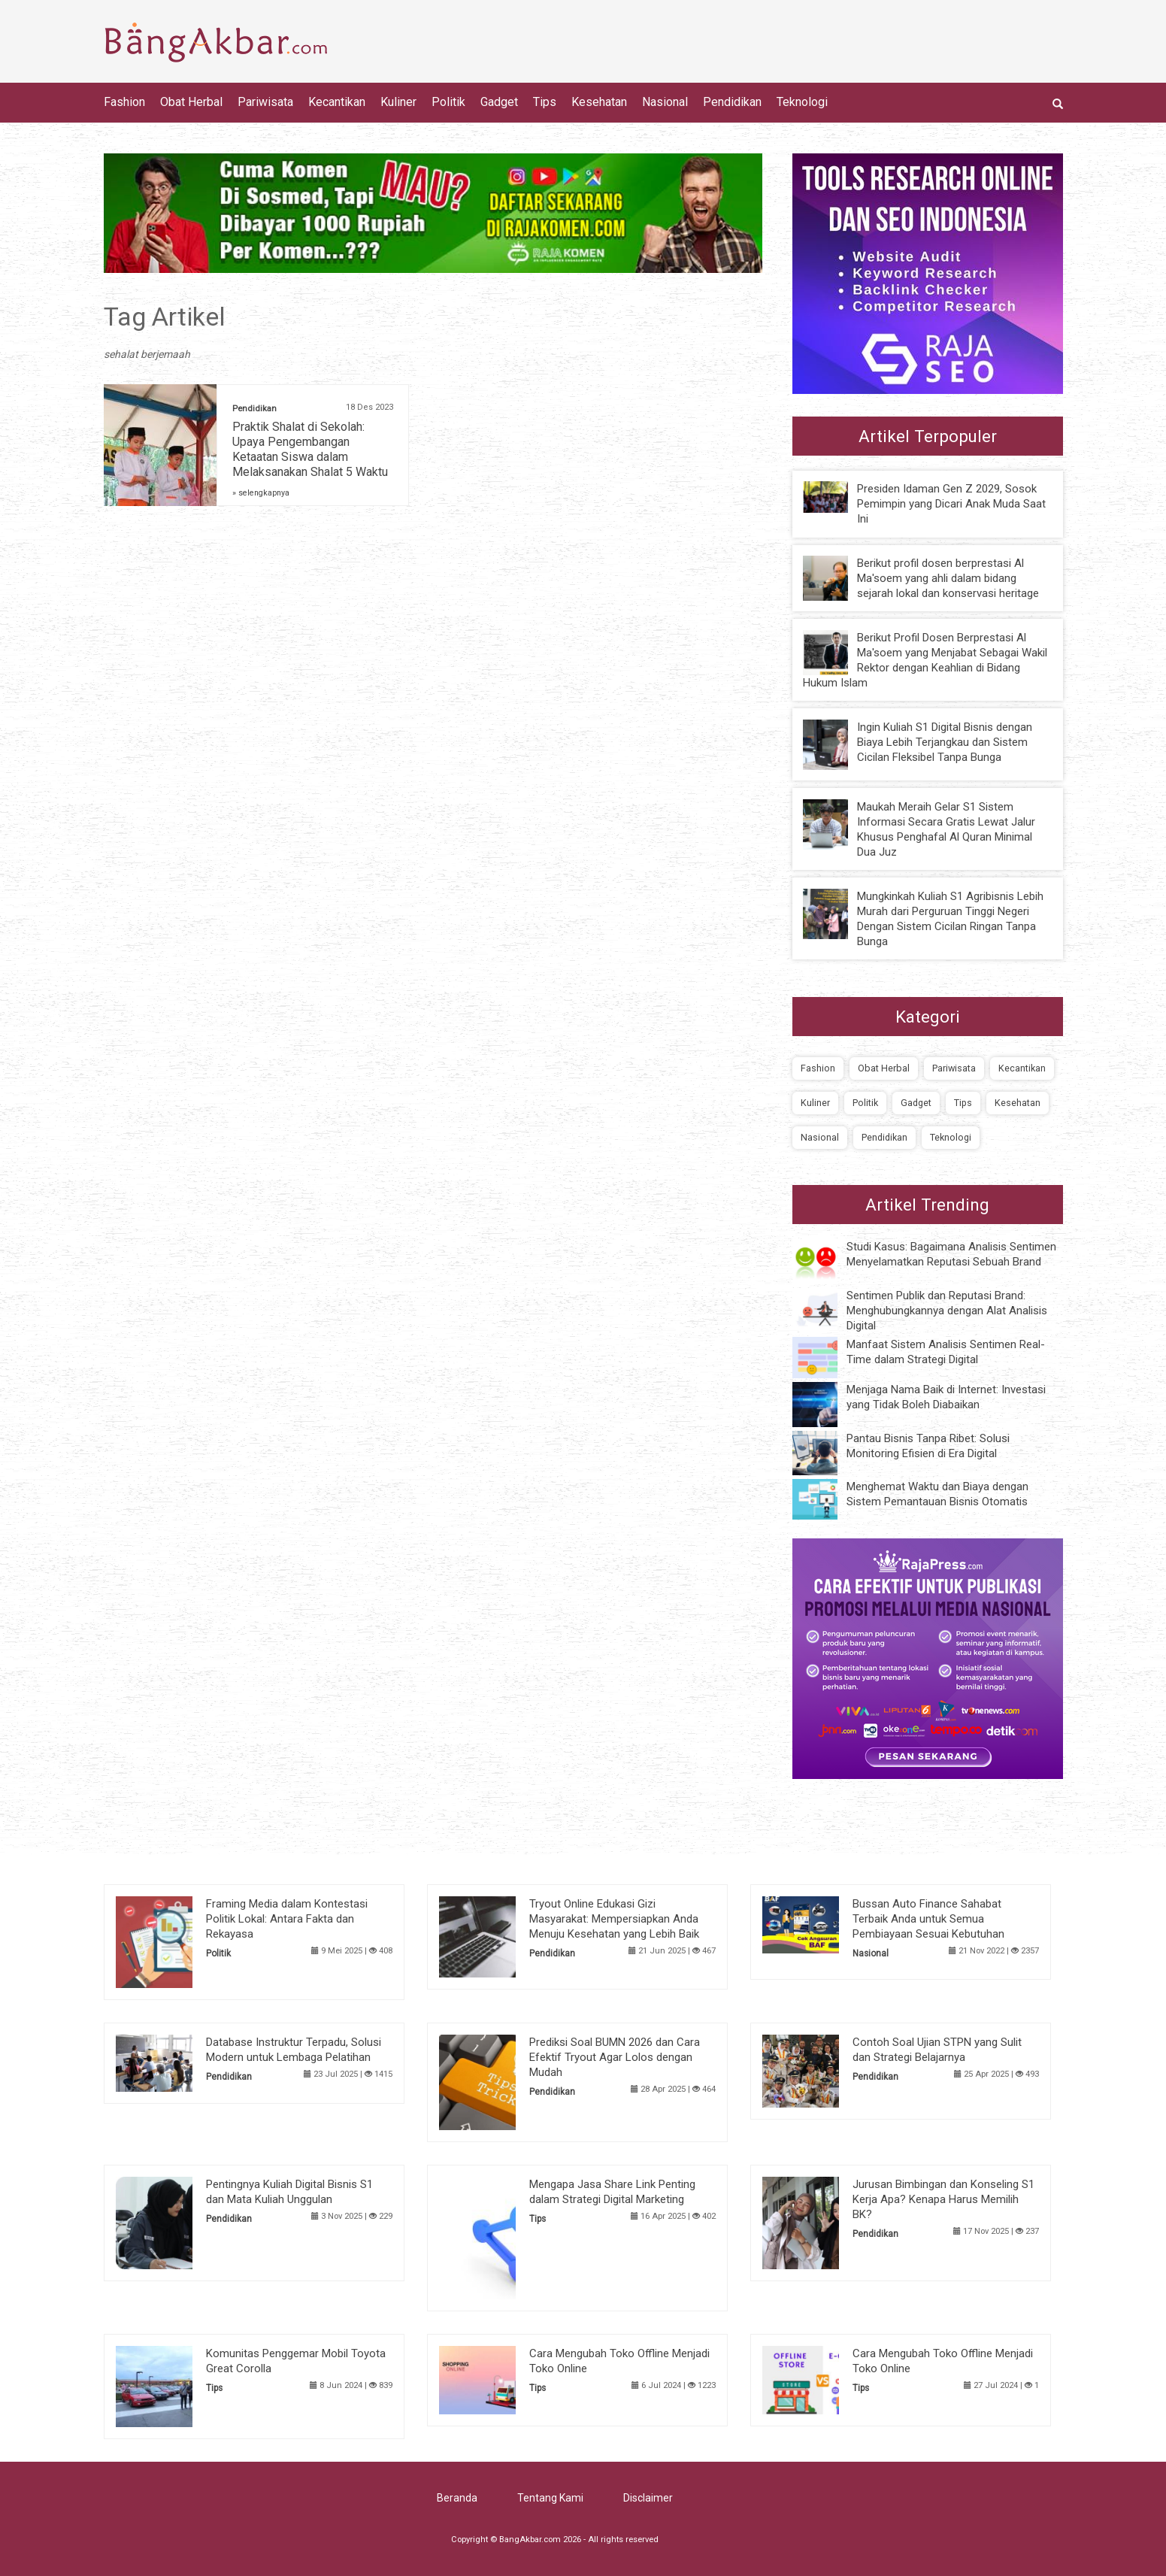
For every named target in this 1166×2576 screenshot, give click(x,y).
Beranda (457, 2498)
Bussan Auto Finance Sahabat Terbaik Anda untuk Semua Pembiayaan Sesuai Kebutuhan (928, 1919)
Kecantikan (336, 102)
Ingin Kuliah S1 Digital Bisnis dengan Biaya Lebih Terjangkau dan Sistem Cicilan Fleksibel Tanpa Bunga (944, 742)
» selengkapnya (260, 493)
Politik (448, 102)
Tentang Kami (550, 2498)
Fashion (124, 102)
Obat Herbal (191, 102)
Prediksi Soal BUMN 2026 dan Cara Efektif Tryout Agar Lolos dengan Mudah (614, 2057)
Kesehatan (599, 102)
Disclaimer (648, 2498)
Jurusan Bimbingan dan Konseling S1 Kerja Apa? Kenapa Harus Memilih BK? (943, 2199)
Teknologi (802, 102)
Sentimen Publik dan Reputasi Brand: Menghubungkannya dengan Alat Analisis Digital (946, 1310)
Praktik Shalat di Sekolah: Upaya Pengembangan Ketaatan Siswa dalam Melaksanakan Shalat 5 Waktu (310, 449)
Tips (544, 102)
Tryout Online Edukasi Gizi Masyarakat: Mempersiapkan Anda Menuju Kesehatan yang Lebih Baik (614, 1919)
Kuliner (398, 102)
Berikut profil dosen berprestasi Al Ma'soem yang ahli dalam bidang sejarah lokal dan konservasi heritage (948, 578)
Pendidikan (732, 102)
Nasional (665, 102)
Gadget (499, 102)
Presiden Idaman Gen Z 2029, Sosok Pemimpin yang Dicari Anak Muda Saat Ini (951, 504)
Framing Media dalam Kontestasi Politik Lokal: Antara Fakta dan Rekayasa (287, 1919)
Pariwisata (265, 102)
